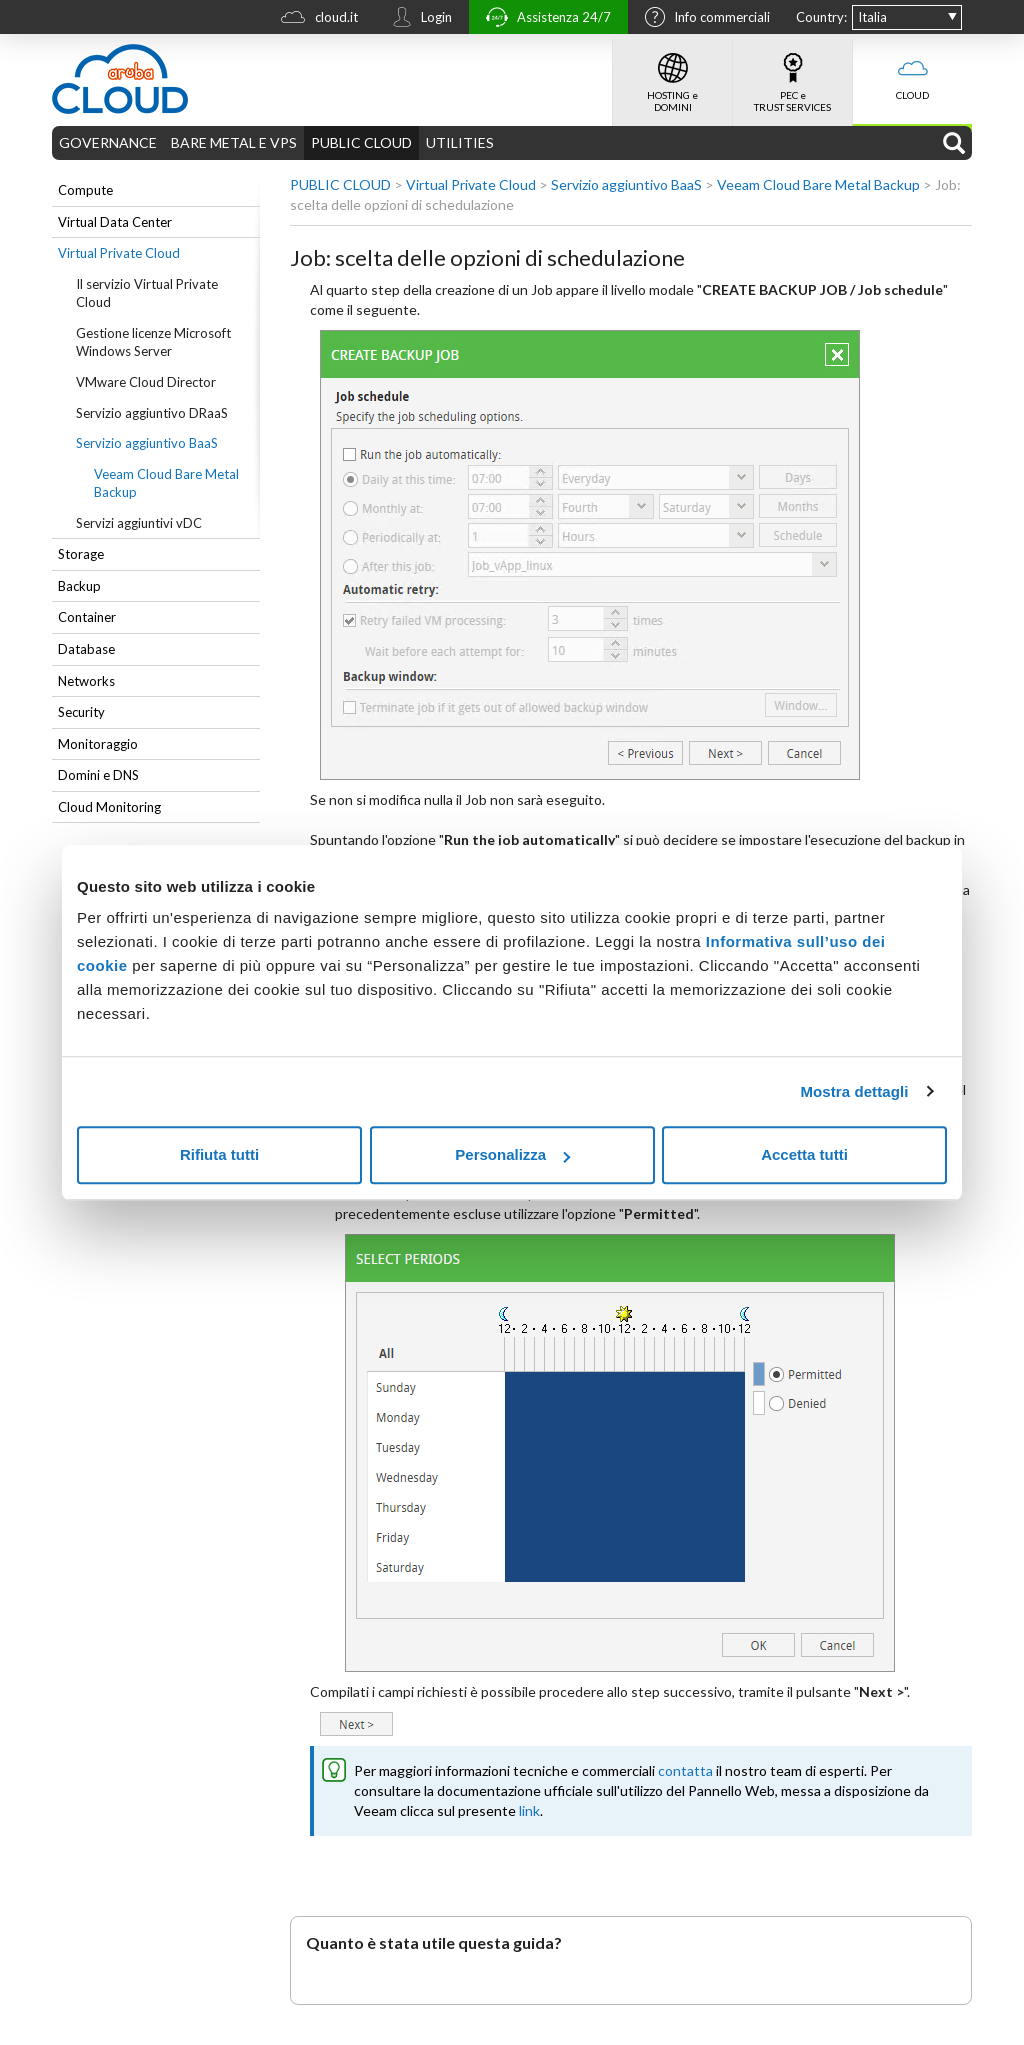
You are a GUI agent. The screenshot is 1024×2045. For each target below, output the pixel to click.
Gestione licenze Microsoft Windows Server (153, 342)
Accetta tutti (804, 1154)
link (529, 1810)
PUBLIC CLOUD (361, 142)
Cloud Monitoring (109, 807)
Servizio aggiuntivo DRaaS (152, 413)
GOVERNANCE (108, 142)
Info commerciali (702, 19)
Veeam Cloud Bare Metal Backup (166, 483)
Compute (85, 190)
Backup (79, 586)
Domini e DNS (98, 775)
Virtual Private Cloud (119, 253)
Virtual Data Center (115, 222)
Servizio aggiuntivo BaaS (147, 443)
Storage (81, 554)
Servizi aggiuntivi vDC (139, 523)
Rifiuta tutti (219, 1154)
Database (86, 649)
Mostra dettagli (854, 1091)
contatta (685, 1770)
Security (81, 712)
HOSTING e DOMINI (672, 76)
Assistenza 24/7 (543, 19)
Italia (872, 17)
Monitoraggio (98, 744)
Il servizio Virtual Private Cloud (147, 293)
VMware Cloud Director (146, 382)
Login (417, 19)
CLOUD (912, 70)
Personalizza (512, 1154)
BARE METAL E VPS (234, 142)
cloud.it (314, 19)
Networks (86, 681)
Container (87, 617)
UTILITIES (460, 142)
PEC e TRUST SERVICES (792, 76)
